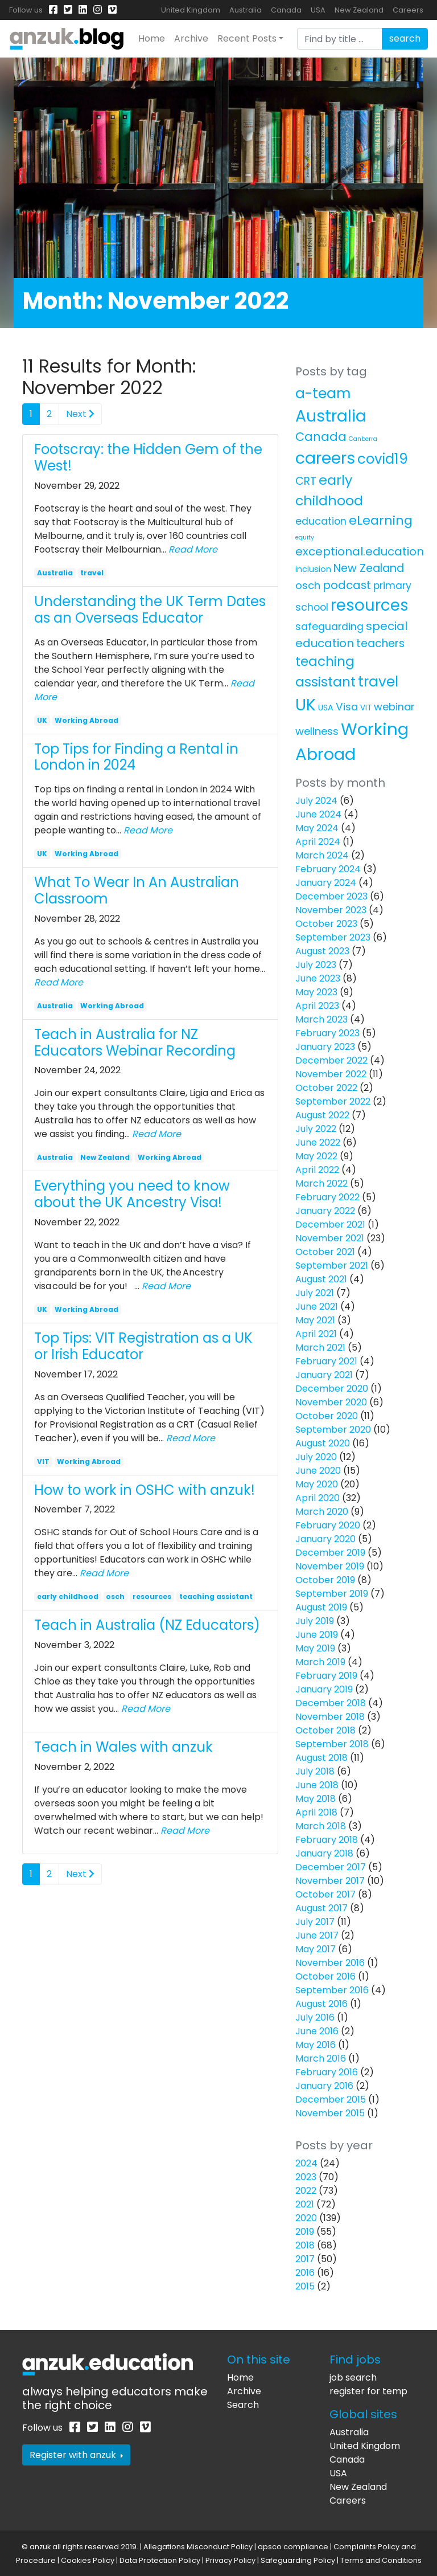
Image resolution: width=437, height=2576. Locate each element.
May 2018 (315, 1798)
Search (243, 2404)
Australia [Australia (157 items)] (330, 415)
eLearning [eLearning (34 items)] (381, 520)
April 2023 (317, 1005)
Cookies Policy (87, 2560)
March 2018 (320, 1826)
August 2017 (321, 1908)
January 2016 (324, 2085)
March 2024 (322, 855)
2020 (306, 2218)
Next (80, 413)
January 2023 (325, 1046)
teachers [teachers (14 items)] (380, 643)
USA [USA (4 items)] (325, 707)
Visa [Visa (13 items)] (347, 707)
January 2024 (325, 882)
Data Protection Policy (159, 2560)
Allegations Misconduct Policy (198, 2547)
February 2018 (326, 1839)
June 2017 (317, 1935)
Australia (245, 10)
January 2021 (324, 1374)
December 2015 (330, 2099)
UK (42, 720)
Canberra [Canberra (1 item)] (363, 439)
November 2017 (330, 1880)
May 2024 (317, 828)
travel (92, 573)
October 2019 (325, 1580)
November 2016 (330, 1962)
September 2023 (332, 937)
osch (115, 1596)
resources (152, 1596)
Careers (408, 10)
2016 (305, 2272)
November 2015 (330, 2113)
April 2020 (317, 1497)
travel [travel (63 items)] (378, 682)
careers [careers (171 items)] (325, 458)
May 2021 (315, 1320)
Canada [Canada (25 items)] (321, 436)
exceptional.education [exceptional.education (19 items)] (359, 551)
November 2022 (330, 1074)
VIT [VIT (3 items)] (366, 707)
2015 (305, 2286)
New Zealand (359, 10)
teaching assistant (216, 1596)
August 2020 (322, 1443)
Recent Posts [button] (247, 38)
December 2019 (330, 1552)
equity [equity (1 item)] (304, 537)
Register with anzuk (76, 2454)
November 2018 (330, 1716)
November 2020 (331, 1402)
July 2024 (316, 800)
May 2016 (315, 2044)
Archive (191, 38)
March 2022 (321, 1183)
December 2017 (330, 1867)
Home (151, 38)
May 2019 (315, 1648)
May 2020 (316, 1484)
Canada (286, 10)
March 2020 (321, 1511)
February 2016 (326, 2072)
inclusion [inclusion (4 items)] (313, 569)
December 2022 (331, 1060)
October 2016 (325, 1976)
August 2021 (321, 1279)
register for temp (368, 2391)
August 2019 (321, 1607)
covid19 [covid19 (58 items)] (382, 458)
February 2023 (327, 1033)
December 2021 (330, 1224)
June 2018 (317, 1785)
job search (353, 2377)
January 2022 (325, 1210)
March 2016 (320, 2058)
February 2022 (327, 1197)
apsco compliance (293, 2547)
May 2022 (316, 1156)
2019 (304, 2231)
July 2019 (314, 1621)
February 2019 (326, 1675)
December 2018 (330, 1703)
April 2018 (316, 1812)
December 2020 (331, 1388)
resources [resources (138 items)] (370, 605)
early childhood (67, 1596)
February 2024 (328, 869)
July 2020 (316, 1456)
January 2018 (324, 1853)
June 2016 (317, 2031)
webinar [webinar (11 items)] (394, 707)
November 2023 (330, 910)
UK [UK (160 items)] (305, 704)
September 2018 (332, 1744)
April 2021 (316, 1333)
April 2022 (317, 1169)
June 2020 (318, 1470)
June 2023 (317, 978)
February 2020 (327, 1525)
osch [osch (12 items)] (307, 585)
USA (318, 10)
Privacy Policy (230, 2560)
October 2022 (326, 1087)
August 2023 (322, 951)
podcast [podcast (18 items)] (347, 585)
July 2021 (314, 1292)
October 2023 (326, 923)
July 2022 (315, 1128)
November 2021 (329, 1238)
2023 (305, 2177)
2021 (304, 2204)
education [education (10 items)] (321, 521)
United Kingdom (190, 10)
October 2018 (325, 1730)
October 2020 (326, 1415)
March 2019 (320, 1662)
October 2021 (325, 1251)
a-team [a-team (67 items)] (323, 393)
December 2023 (331, 896)
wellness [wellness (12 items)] (317, 731)
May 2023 (316, 992)
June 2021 (316, 1306)
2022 (305, 2190)
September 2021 (331, 1265)
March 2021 (320, 1347)
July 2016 (315, 2017)
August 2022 (322, 1115)
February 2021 (326, 1361)
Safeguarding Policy (298, 2560)
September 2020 (333, 1429)
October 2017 (325, 1894)
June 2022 (317, 1142)
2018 (305, 2245)
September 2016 (332, 1990)
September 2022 (332, 1101)
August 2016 (321, 2003)
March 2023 (321, 1019)
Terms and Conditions (381, 2560)
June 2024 (318, 814)
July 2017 (315, 1921)
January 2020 (325, 1538)
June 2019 (316, 1634)
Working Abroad (86, 720)
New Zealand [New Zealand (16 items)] (368, 568)
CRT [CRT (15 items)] (305, 481)
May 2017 (315, 1949)
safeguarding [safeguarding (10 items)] (329, 626)
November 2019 (329, 1566)
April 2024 (317, 841)
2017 (305, 2259)
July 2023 (315, 964)
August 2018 (321, 1757)
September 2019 (331, 1593)
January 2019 (324, 1689)
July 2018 (315, 1771)
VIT (43, 1461)
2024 (306, 2163)
